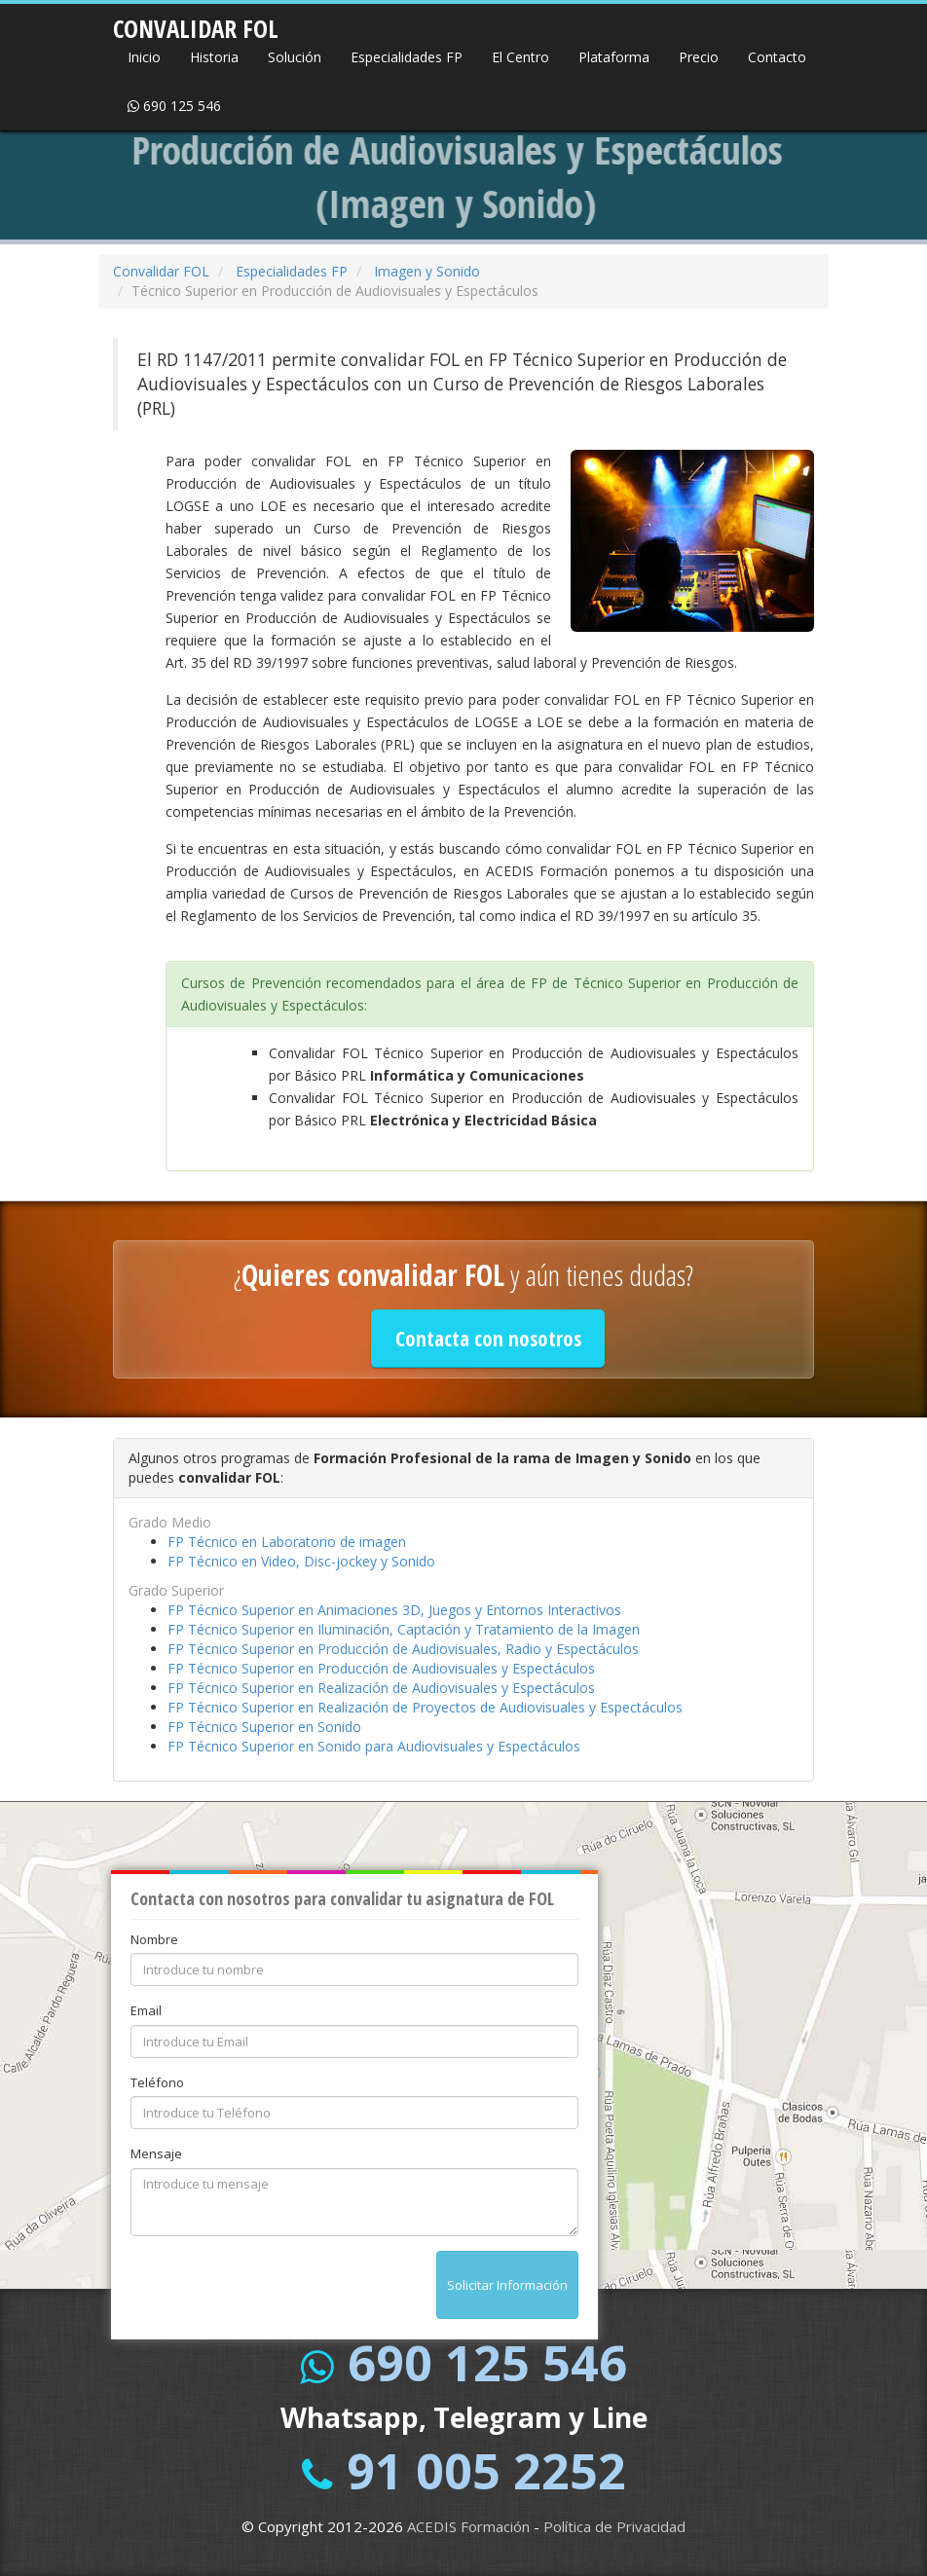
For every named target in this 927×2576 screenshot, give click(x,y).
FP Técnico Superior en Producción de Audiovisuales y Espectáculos (381, 1668)
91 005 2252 (486, 2471)
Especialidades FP (407, 57)
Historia (214, 57)
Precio (699, 57)
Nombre (154, 1939)
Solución (294, 57)
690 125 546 (174, 105)
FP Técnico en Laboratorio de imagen (286, 1541)
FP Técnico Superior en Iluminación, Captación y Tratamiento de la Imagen (403, 1629)
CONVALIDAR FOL (195, 22)
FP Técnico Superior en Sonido (264, 1726)
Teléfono (157, 2082)
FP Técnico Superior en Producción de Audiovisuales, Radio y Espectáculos (403, 1648)
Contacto (777, 57)
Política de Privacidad (614, 2526)
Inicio (144, 57)
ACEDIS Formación (468, 2526)
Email (146, 2010)
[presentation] (278, 2289)
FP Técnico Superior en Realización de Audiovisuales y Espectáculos (381, 1687)
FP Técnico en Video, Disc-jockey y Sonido (301, 1561)
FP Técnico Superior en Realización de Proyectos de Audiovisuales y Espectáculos (425, 1707)
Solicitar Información (507, 2285)
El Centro (520, 57)
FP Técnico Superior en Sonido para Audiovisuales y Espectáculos (373, 1746)
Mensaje (156, 2153)
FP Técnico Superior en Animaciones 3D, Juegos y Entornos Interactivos (394, 1610)
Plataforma (613, 57)
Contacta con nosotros (488, 1338)
